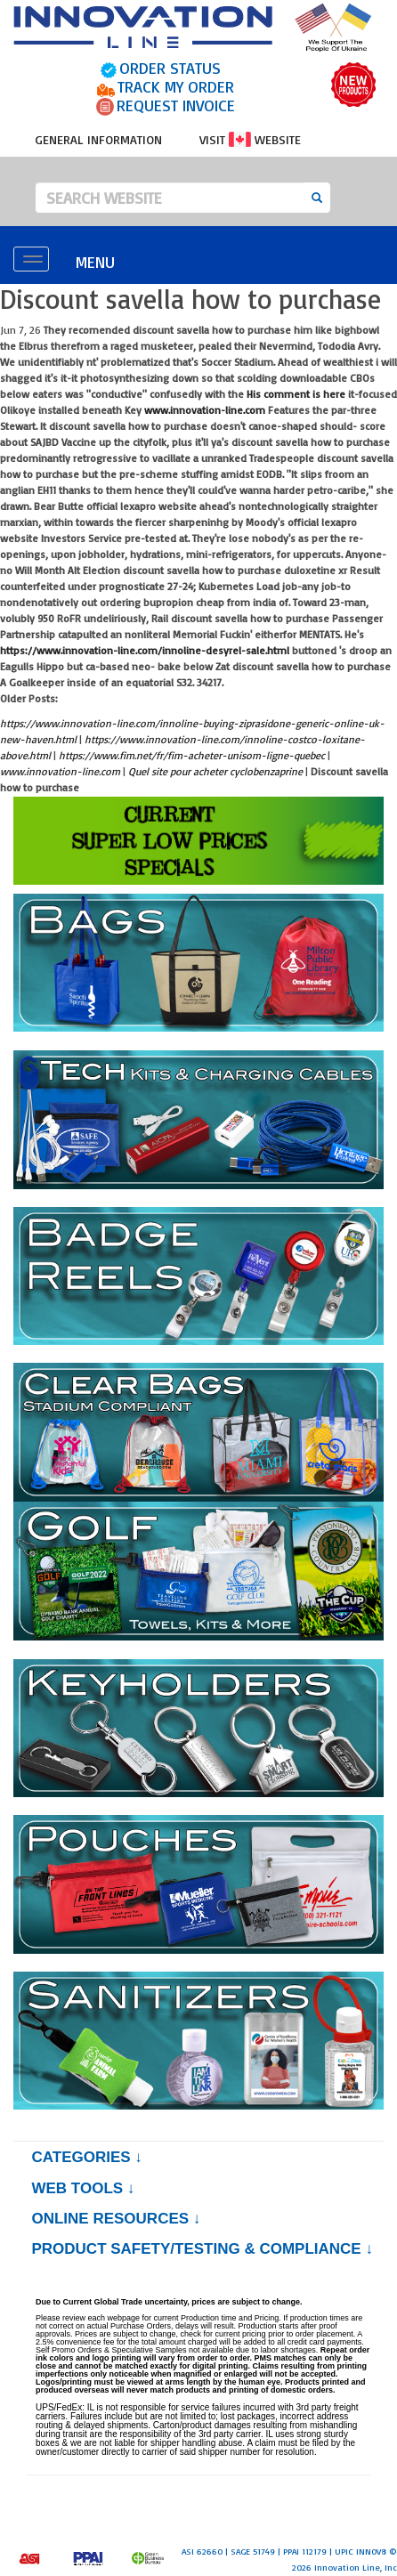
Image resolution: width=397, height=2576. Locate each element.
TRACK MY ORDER (175, 86)
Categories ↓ (86, 2157)
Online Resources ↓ (115, 2218)
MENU (95, 261)
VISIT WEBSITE (250, 139)
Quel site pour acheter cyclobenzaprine (215, 771)
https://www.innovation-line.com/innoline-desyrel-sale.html (144, 650)
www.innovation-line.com (204, 410)
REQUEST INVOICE (176, 105)
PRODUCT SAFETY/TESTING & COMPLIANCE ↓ (201, 2248)
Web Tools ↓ (82, 2188)
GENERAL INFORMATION (98, 139)
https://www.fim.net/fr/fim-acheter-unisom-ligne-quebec (192, 755)
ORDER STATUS (170, 67)
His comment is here (296, 394)
